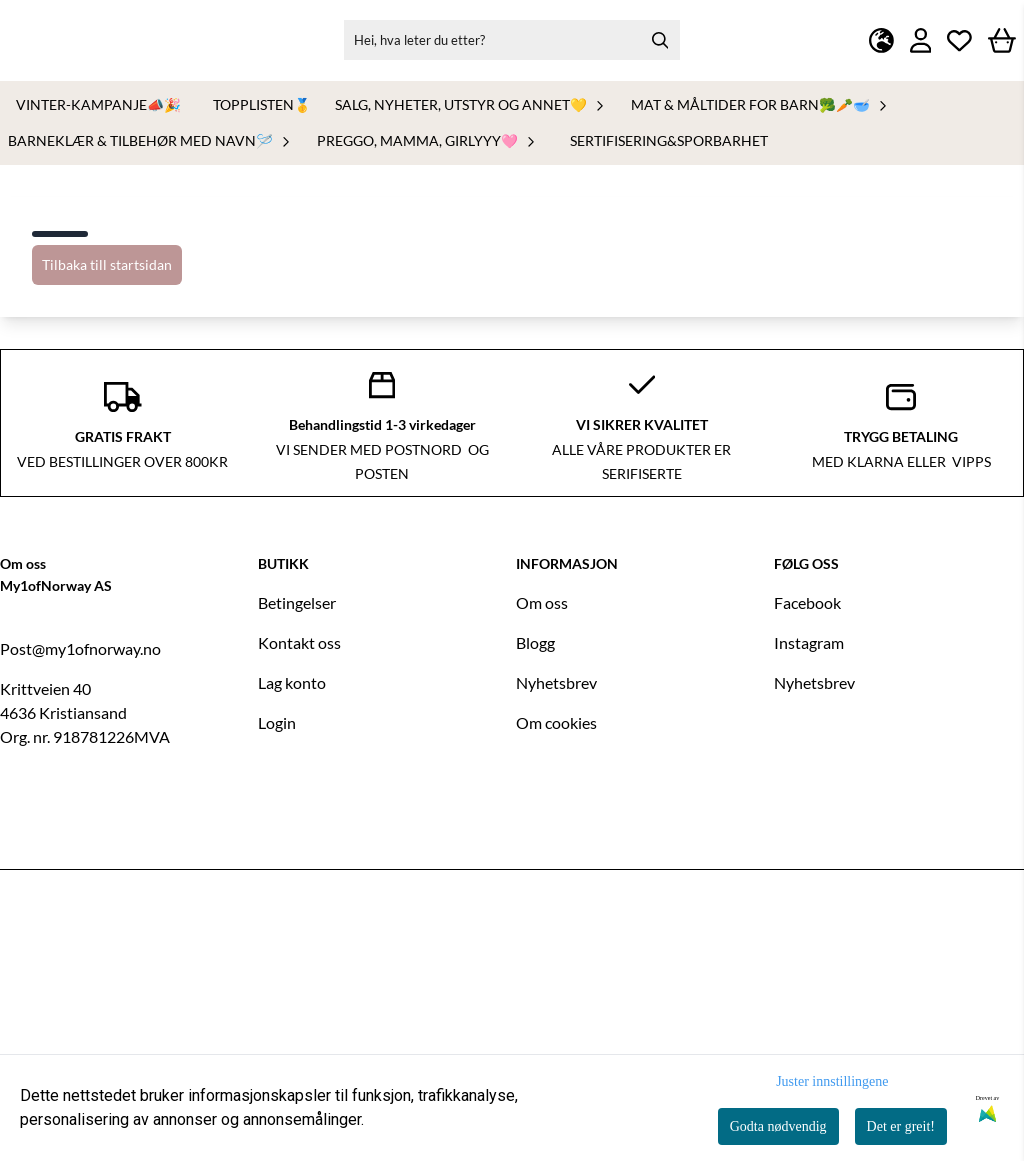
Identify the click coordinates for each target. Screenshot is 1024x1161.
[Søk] (512, 61)
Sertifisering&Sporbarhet (669, 182)
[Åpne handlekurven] (1002, 61)
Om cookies (556, 763)
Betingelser (297, 643)
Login (277, 763)
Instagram (809, 683)
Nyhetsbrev (556, 723)
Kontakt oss (299, 683)
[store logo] (88, 61)
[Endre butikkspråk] (881, 61)
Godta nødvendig (778, 1126)
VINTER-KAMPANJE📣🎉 (98, 146)
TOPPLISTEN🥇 (262, 146)
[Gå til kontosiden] (921, 61)
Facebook (807, 643)
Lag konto (292, 723)
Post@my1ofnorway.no (80, 689)
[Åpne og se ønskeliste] (959, 61)
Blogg (535, 683)
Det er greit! (901, 1126)
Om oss (542, 643)
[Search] (660, 61)
